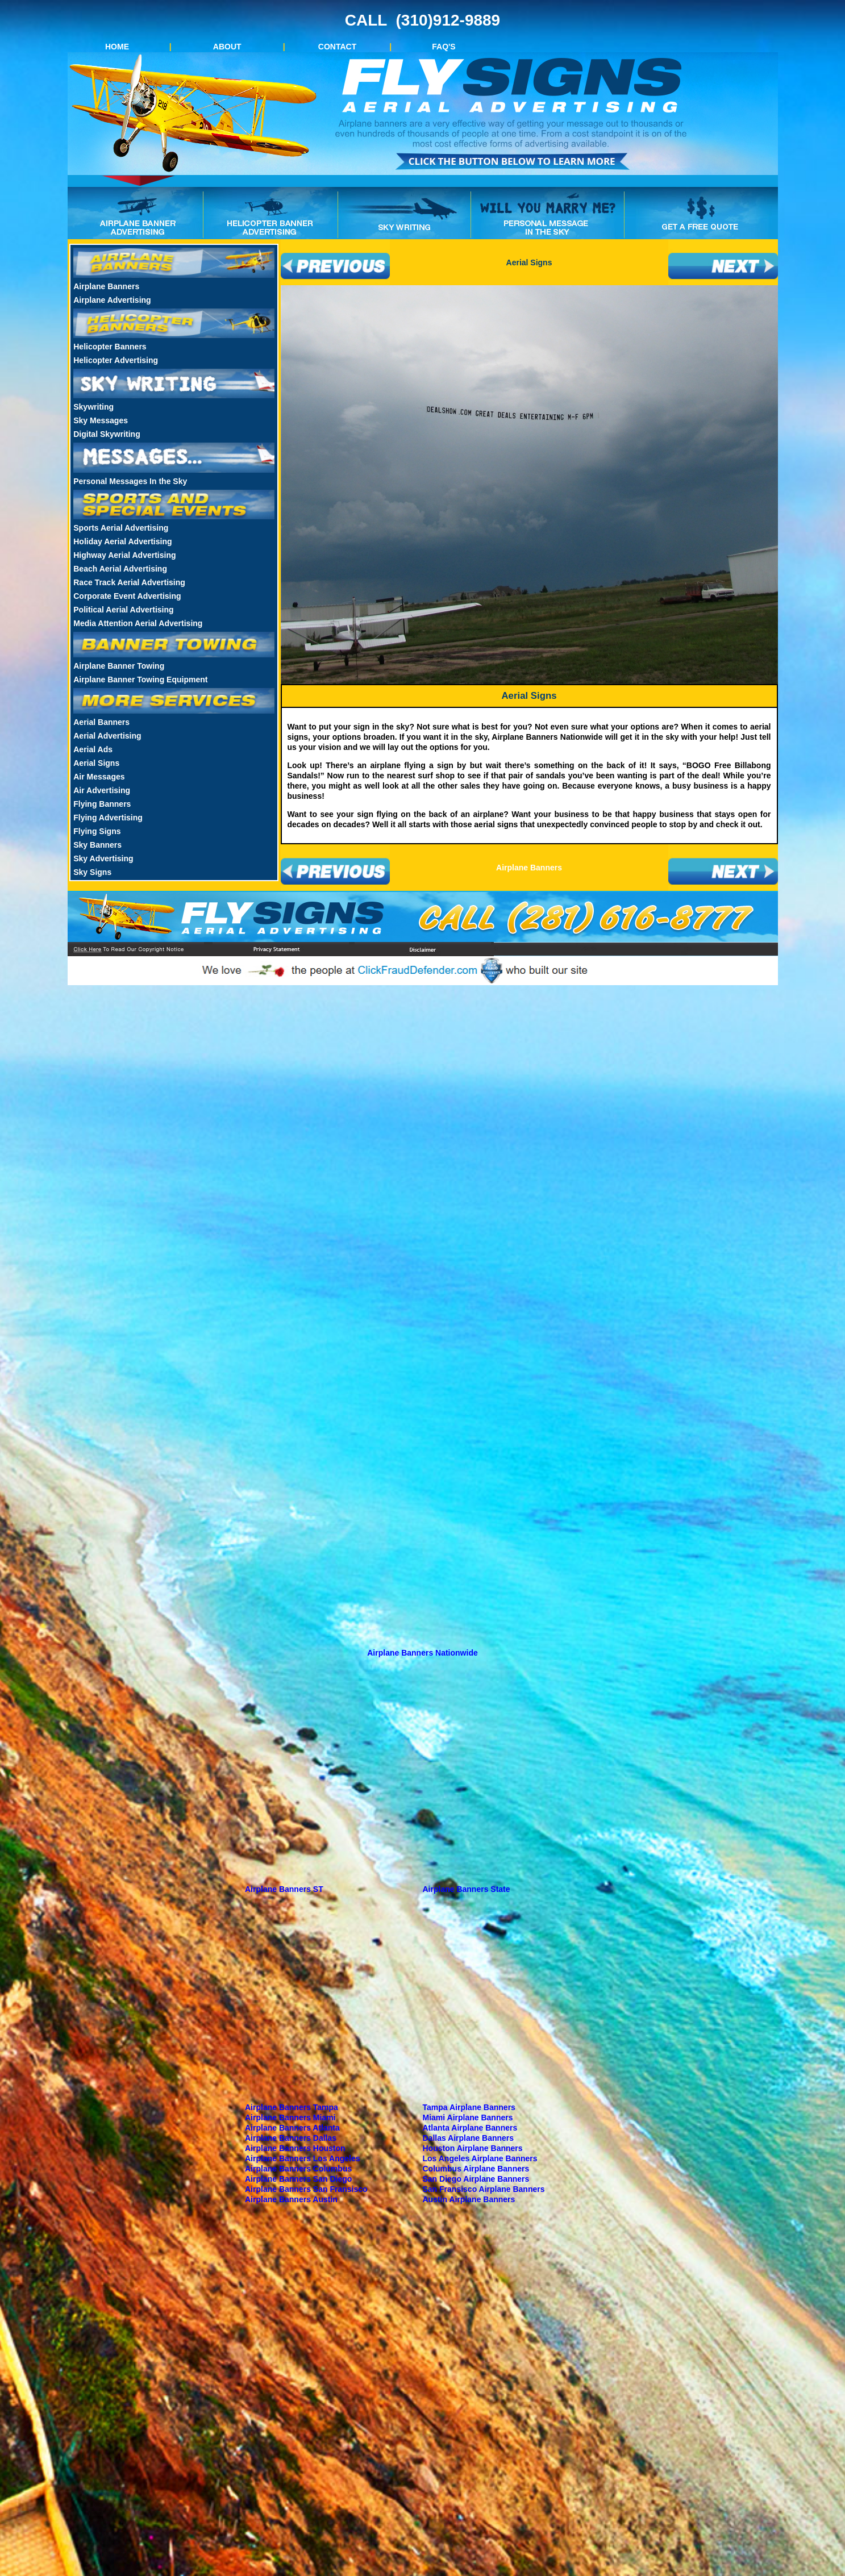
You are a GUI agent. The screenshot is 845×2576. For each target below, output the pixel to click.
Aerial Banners (101, 722)
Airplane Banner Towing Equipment (140, 679)
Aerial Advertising (107, 735)
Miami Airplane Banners (468, 2117)
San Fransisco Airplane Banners (484, 2189)
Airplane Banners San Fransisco (306, 2189)
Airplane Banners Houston (295, 2148)
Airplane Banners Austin (291, 2199)
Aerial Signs (96, 763)
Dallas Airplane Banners (468, 2138)
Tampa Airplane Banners (469, 2107)
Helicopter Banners (109, 346)
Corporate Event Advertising (127, 596)
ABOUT (227, 46)
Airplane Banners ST (284, 1889)
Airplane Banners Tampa (291, 2107)
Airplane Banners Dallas (290, 2138)
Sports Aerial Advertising (120, 527)
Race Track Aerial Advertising (129, 582)
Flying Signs (96, 831)
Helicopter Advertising (115, 360)
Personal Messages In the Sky (130, 481)
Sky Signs (92, 872)
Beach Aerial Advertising (120, 568)
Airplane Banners (106, 286)
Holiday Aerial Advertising (122, 541)
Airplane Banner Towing (118, 665)
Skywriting (93, 406)
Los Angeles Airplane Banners (480, 2158)
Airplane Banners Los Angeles (302, 2158)
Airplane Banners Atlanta (292, 2127)
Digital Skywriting (106, 434)
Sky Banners (97, 844)
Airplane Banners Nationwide (422, 1652)
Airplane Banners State (466, 1889)
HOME (117, 46)
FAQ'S (443, 46)
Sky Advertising (103, 858)
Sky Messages (100, 420)
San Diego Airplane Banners (476, 2178)
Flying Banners (102, 803)
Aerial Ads (93, 749)
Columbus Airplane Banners (476, 2168)
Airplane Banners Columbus (298, 2168)
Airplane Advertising (112, 300)
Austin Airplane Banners (469, 2199)
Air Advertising (101, 790)
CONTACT (337, 46)
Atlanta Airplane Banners (470, 2127)
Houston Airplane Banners (473, 2148)
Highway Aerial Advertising (124, 555)
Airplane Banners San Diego (298, 2178)
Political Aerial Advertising (123, 609)
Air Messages (98, 776)
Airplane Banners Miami (290, 2117)
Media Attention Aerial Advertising (137, 623)
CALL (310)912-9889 (422, 20)
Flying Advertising (108, 817)
